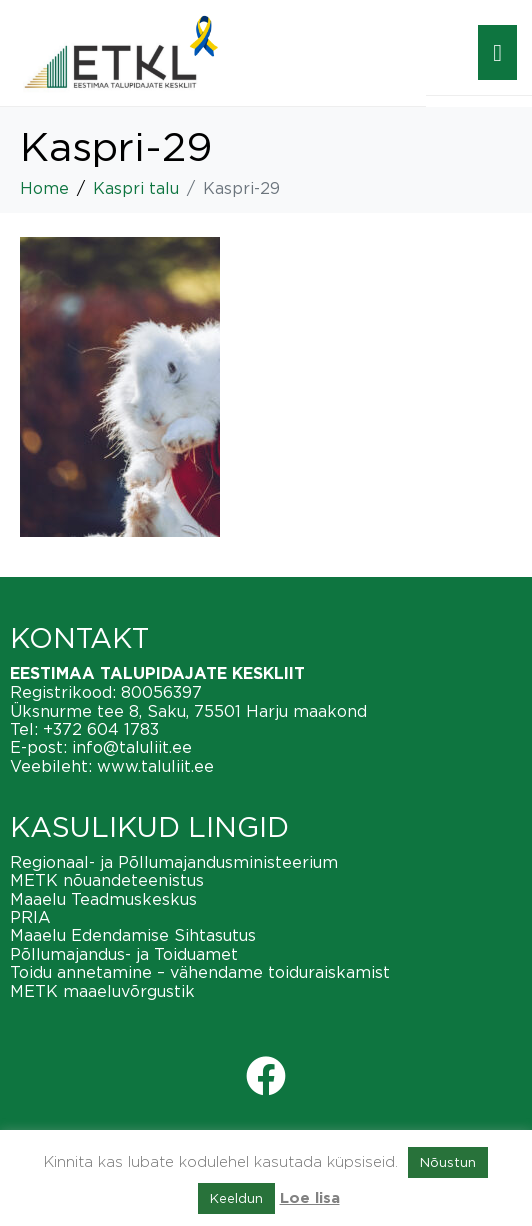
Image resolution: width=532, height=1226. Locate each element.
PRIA (30, 917)
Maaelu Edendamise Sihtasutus (133, 935)
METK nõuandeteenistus (107, 880)
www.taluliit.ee (155, 766)
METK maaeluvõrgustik (102, 991)
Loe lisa (310, 1198)
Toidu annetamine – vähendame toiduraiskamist (200, 972)
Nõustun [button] (448, 1162)
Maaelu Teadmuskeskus (103, 899)
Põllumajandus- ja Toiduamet (124, 954)
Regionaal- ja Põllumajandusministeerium (174, 862)
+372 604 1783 (101, 729)
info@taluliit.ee (132, 747)
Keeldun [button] (236, 1198)
